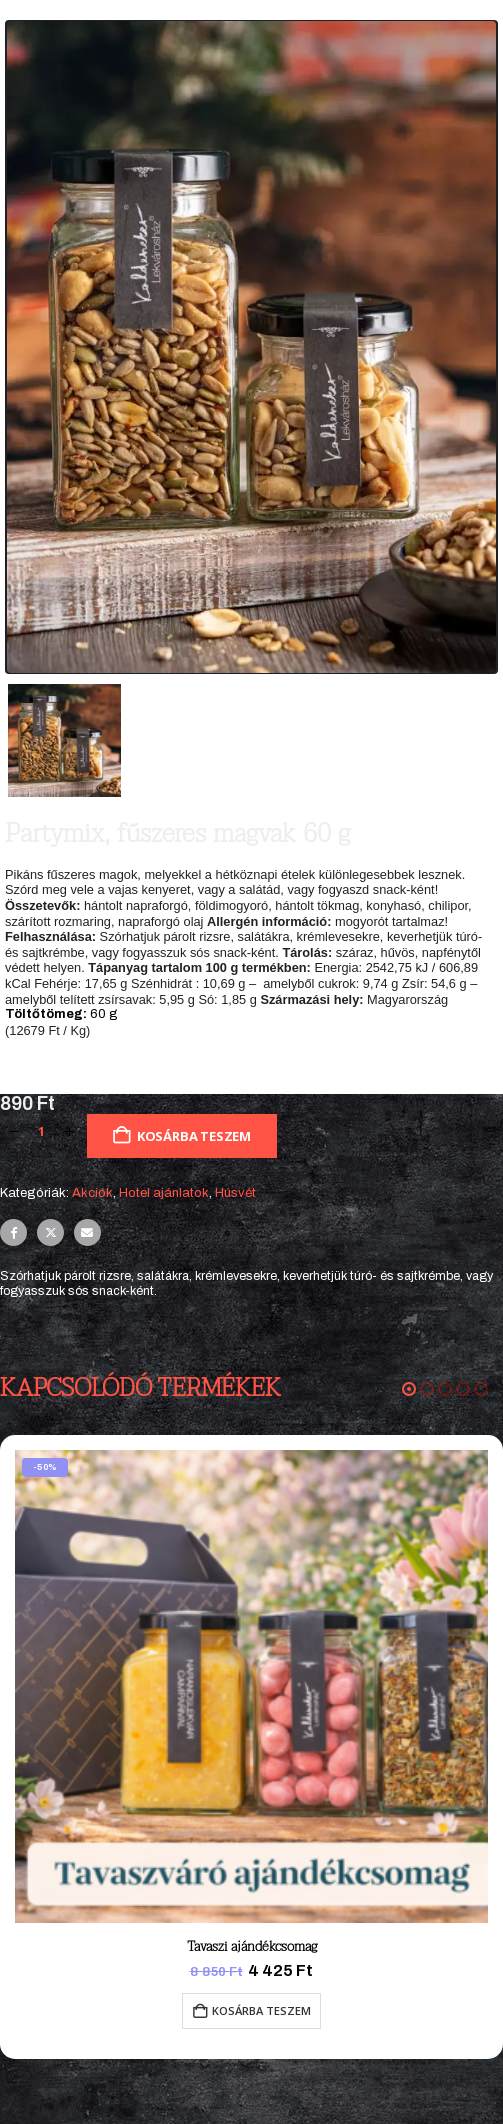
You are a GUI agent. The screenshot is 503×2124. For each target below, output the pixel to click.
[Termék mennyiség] (42, 1132)
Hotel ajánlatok (164, 1193)
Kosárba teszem (194, 1136)
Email (87, 1232)
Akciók (92, 1193)
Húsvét (235, 1193)
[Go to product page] (251, 1686)
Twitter (50, 1232)
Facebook (13, 1232)
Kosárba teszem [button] (261, 2010)
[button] (409, 1389)
